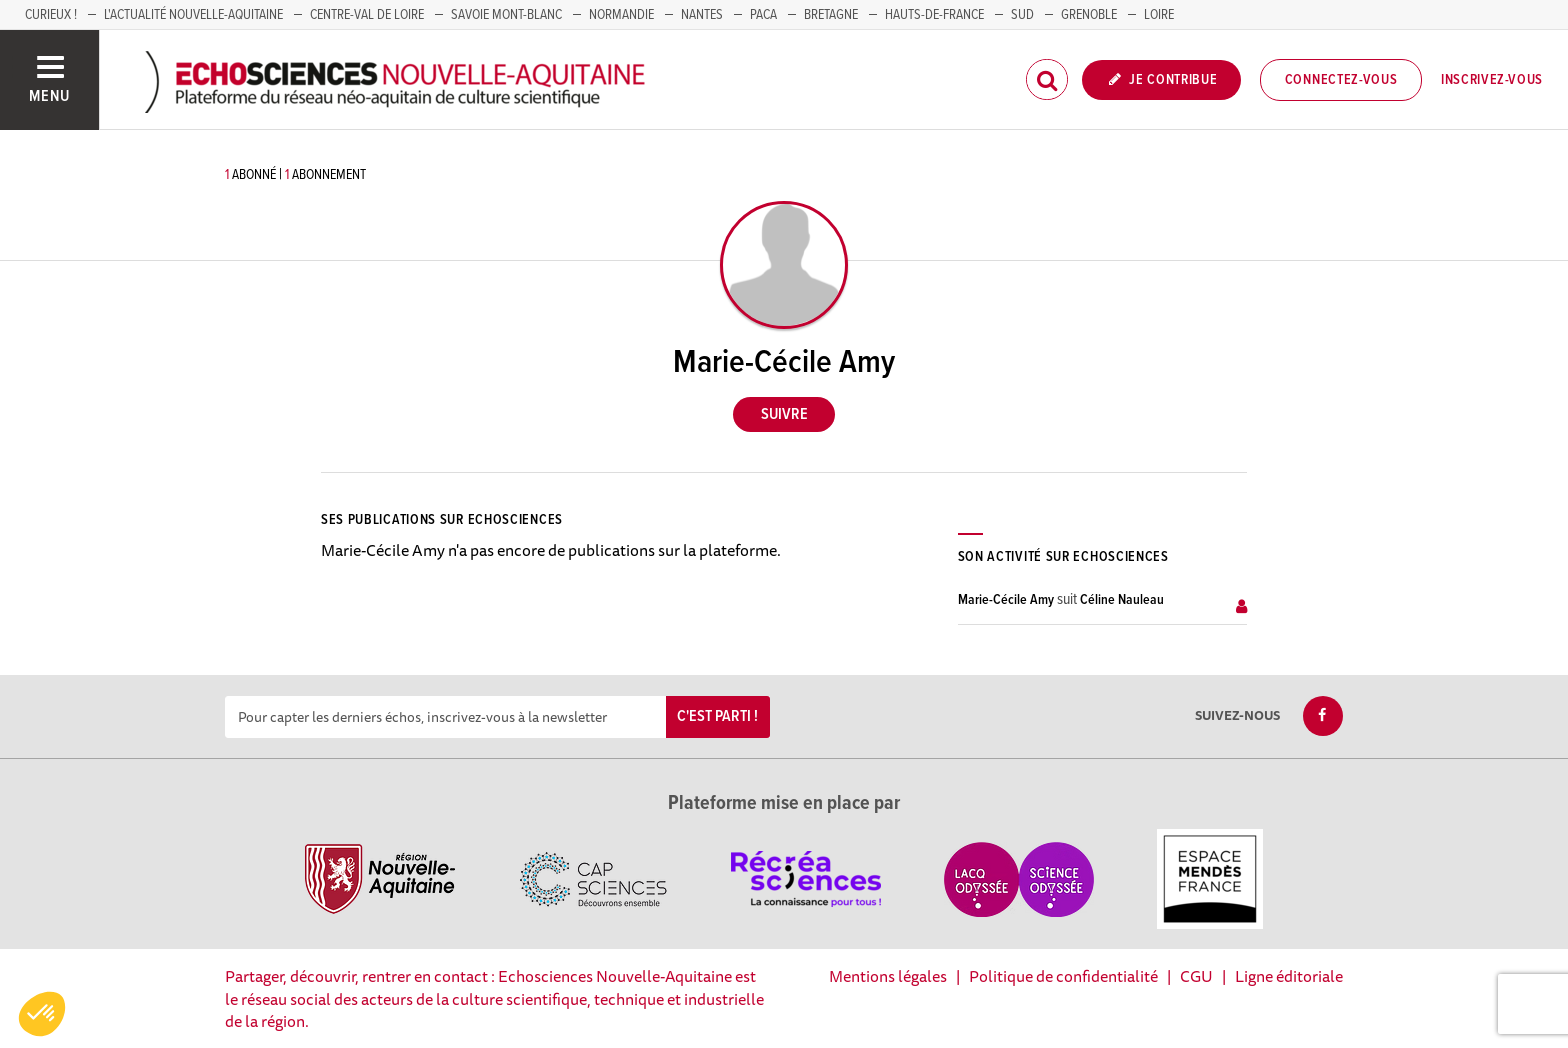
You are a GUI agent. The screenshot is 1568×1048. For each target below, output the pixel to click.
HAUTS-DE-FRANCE (934, 15)
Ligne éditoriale (1289, 976)
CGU (1196, 976)
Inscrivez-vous (1492, 80)
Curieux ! (51, 15)
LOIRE (1159, 15)
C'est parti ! (717, 716)
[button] (42, 1014)
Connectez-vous (1341, 80)
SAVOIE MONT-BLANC (506, 15)
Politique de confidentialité (1063, 976)
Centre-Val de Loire (367, 15)
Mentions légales (888, 976)
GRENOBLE (1089, 15)
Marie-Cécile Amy (1006, 600)
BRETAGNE (831, 15)
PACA (763, 15)
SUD (1022, 15)
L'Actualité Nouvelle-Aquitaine (193, 15)
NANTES (702, 15)
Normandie (621, 15)
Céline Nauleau (1122, 600)
